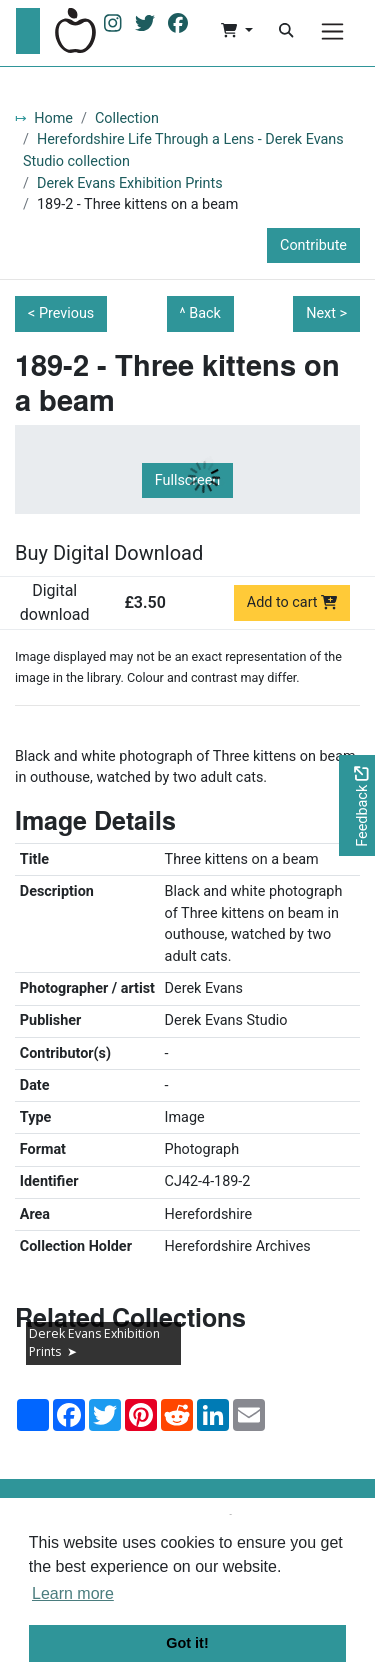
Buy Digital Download (109, 553)
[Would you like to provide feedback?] (357, 805)
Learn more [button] (73, 1593)
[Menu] (332, 31)
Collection (127, 118)
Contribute (313, 245)
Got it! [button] (187, 1643)
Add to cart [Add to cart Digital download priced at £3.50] (292, 602)
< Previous (61, 313)
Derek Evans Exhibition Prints (130, 183)
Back (205, 313)
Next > (326, 313)
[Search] (286, 31)
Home (53, 118)
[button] (236, 31)
